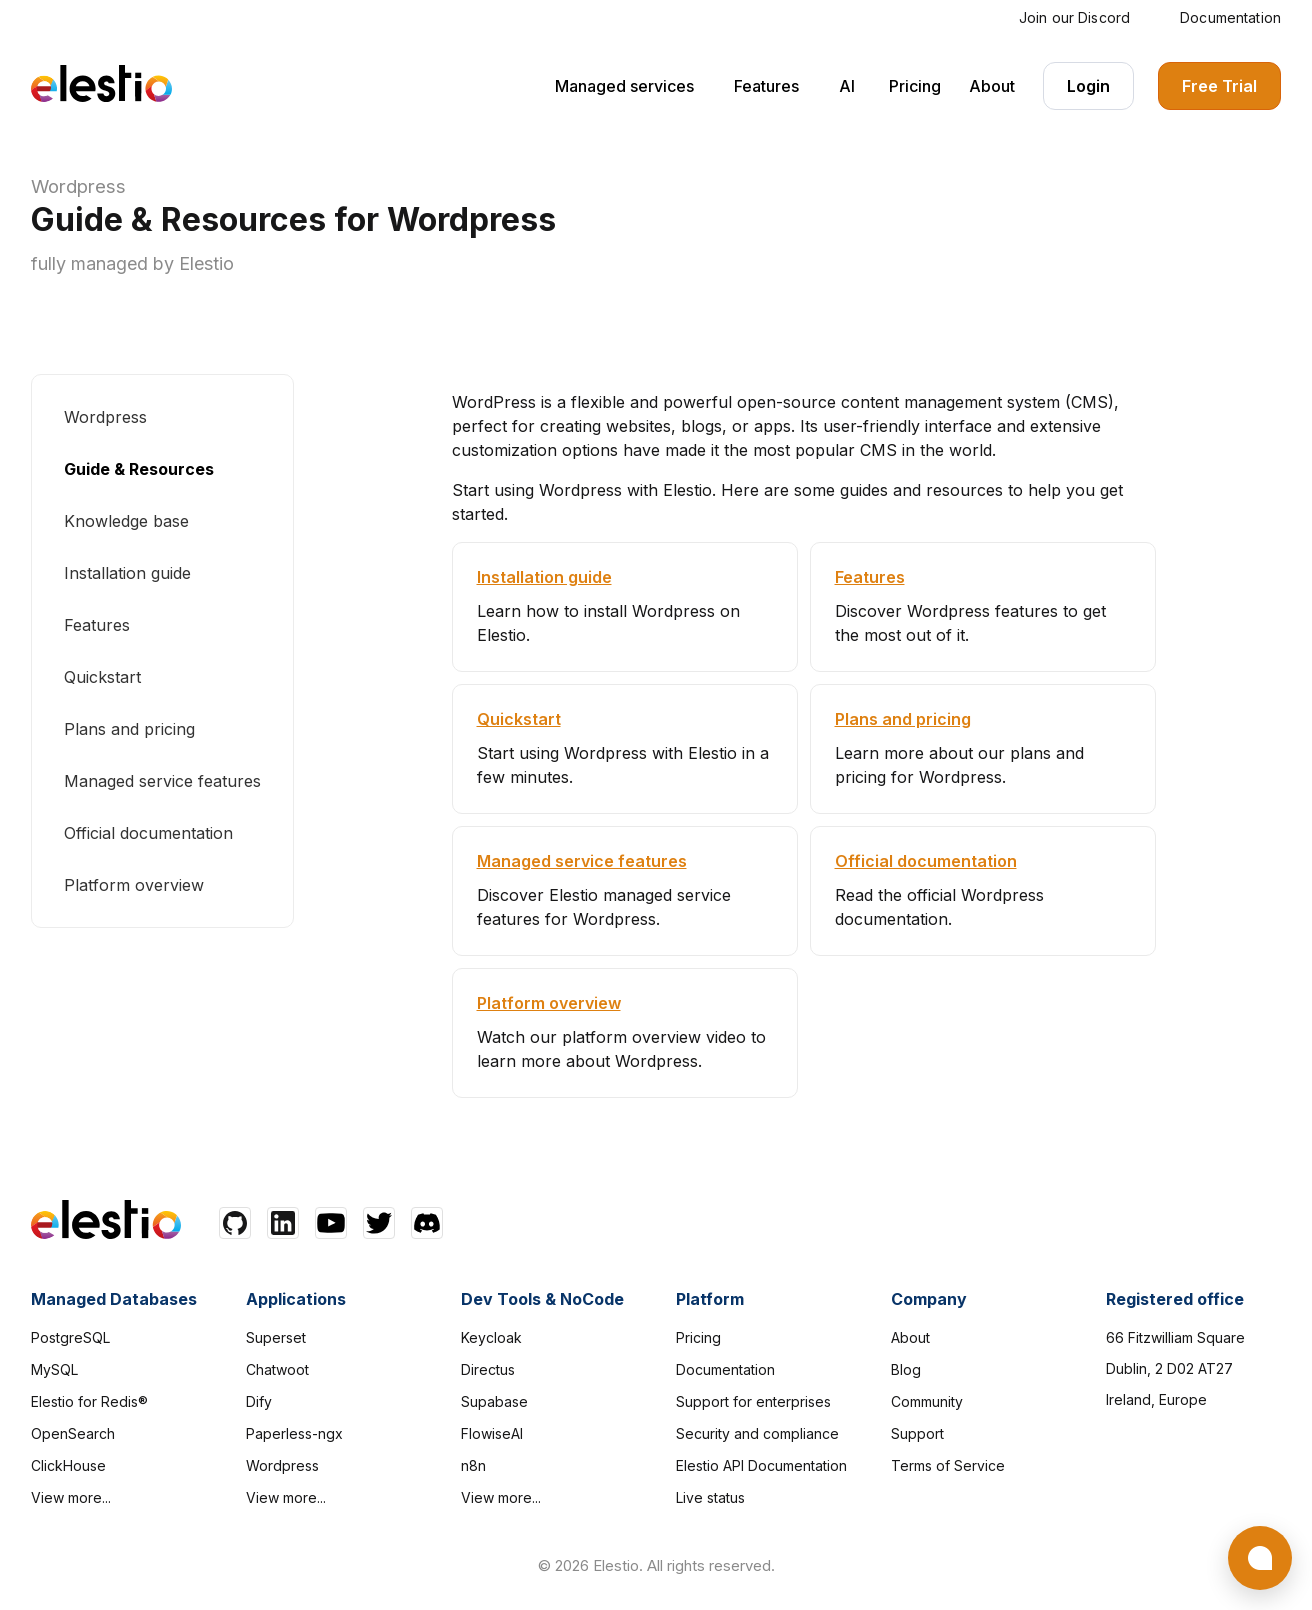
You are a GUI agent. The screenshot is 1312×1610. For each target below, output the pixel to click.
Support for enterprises (753, 1401)
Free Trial (1219, 86)
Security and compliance (757, 1433)
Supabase (494, 1401)
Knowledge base (126, 521)
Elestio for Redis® (89, 1401)
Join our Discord (1074, 17)
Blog (906, 1369)
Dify (259, 1401)
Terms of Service (948, 1465)
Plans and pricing (129, 729)
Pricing (915, 86)
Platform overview (134, 885)
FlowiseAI (492, 1433)
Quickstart (102, 677)
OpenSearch (73, 1433)
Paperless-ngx (294, 1433)
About (992, 86)
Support (917, 1433)
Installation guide (127, 573)
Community (927, 1401)
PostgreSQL (70, 1337)
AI (847, 86)
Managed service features (162, 781)
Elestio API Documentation (761, 1465)
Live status (710, 1497)
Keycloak (491, 1337)
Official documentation (148, 833)
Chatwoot (277, 1369)
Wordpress (78, 186)
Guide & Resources (139, 469)
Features (766, 86)
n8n (473, 1465)
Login (1088, 86)
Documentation (1230, 17)
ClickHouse (68, 1465)
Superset (276, 1337)
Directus (488, 1369)
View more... (71, 1497)
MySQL (54, 1369)
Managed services (624, 86)
